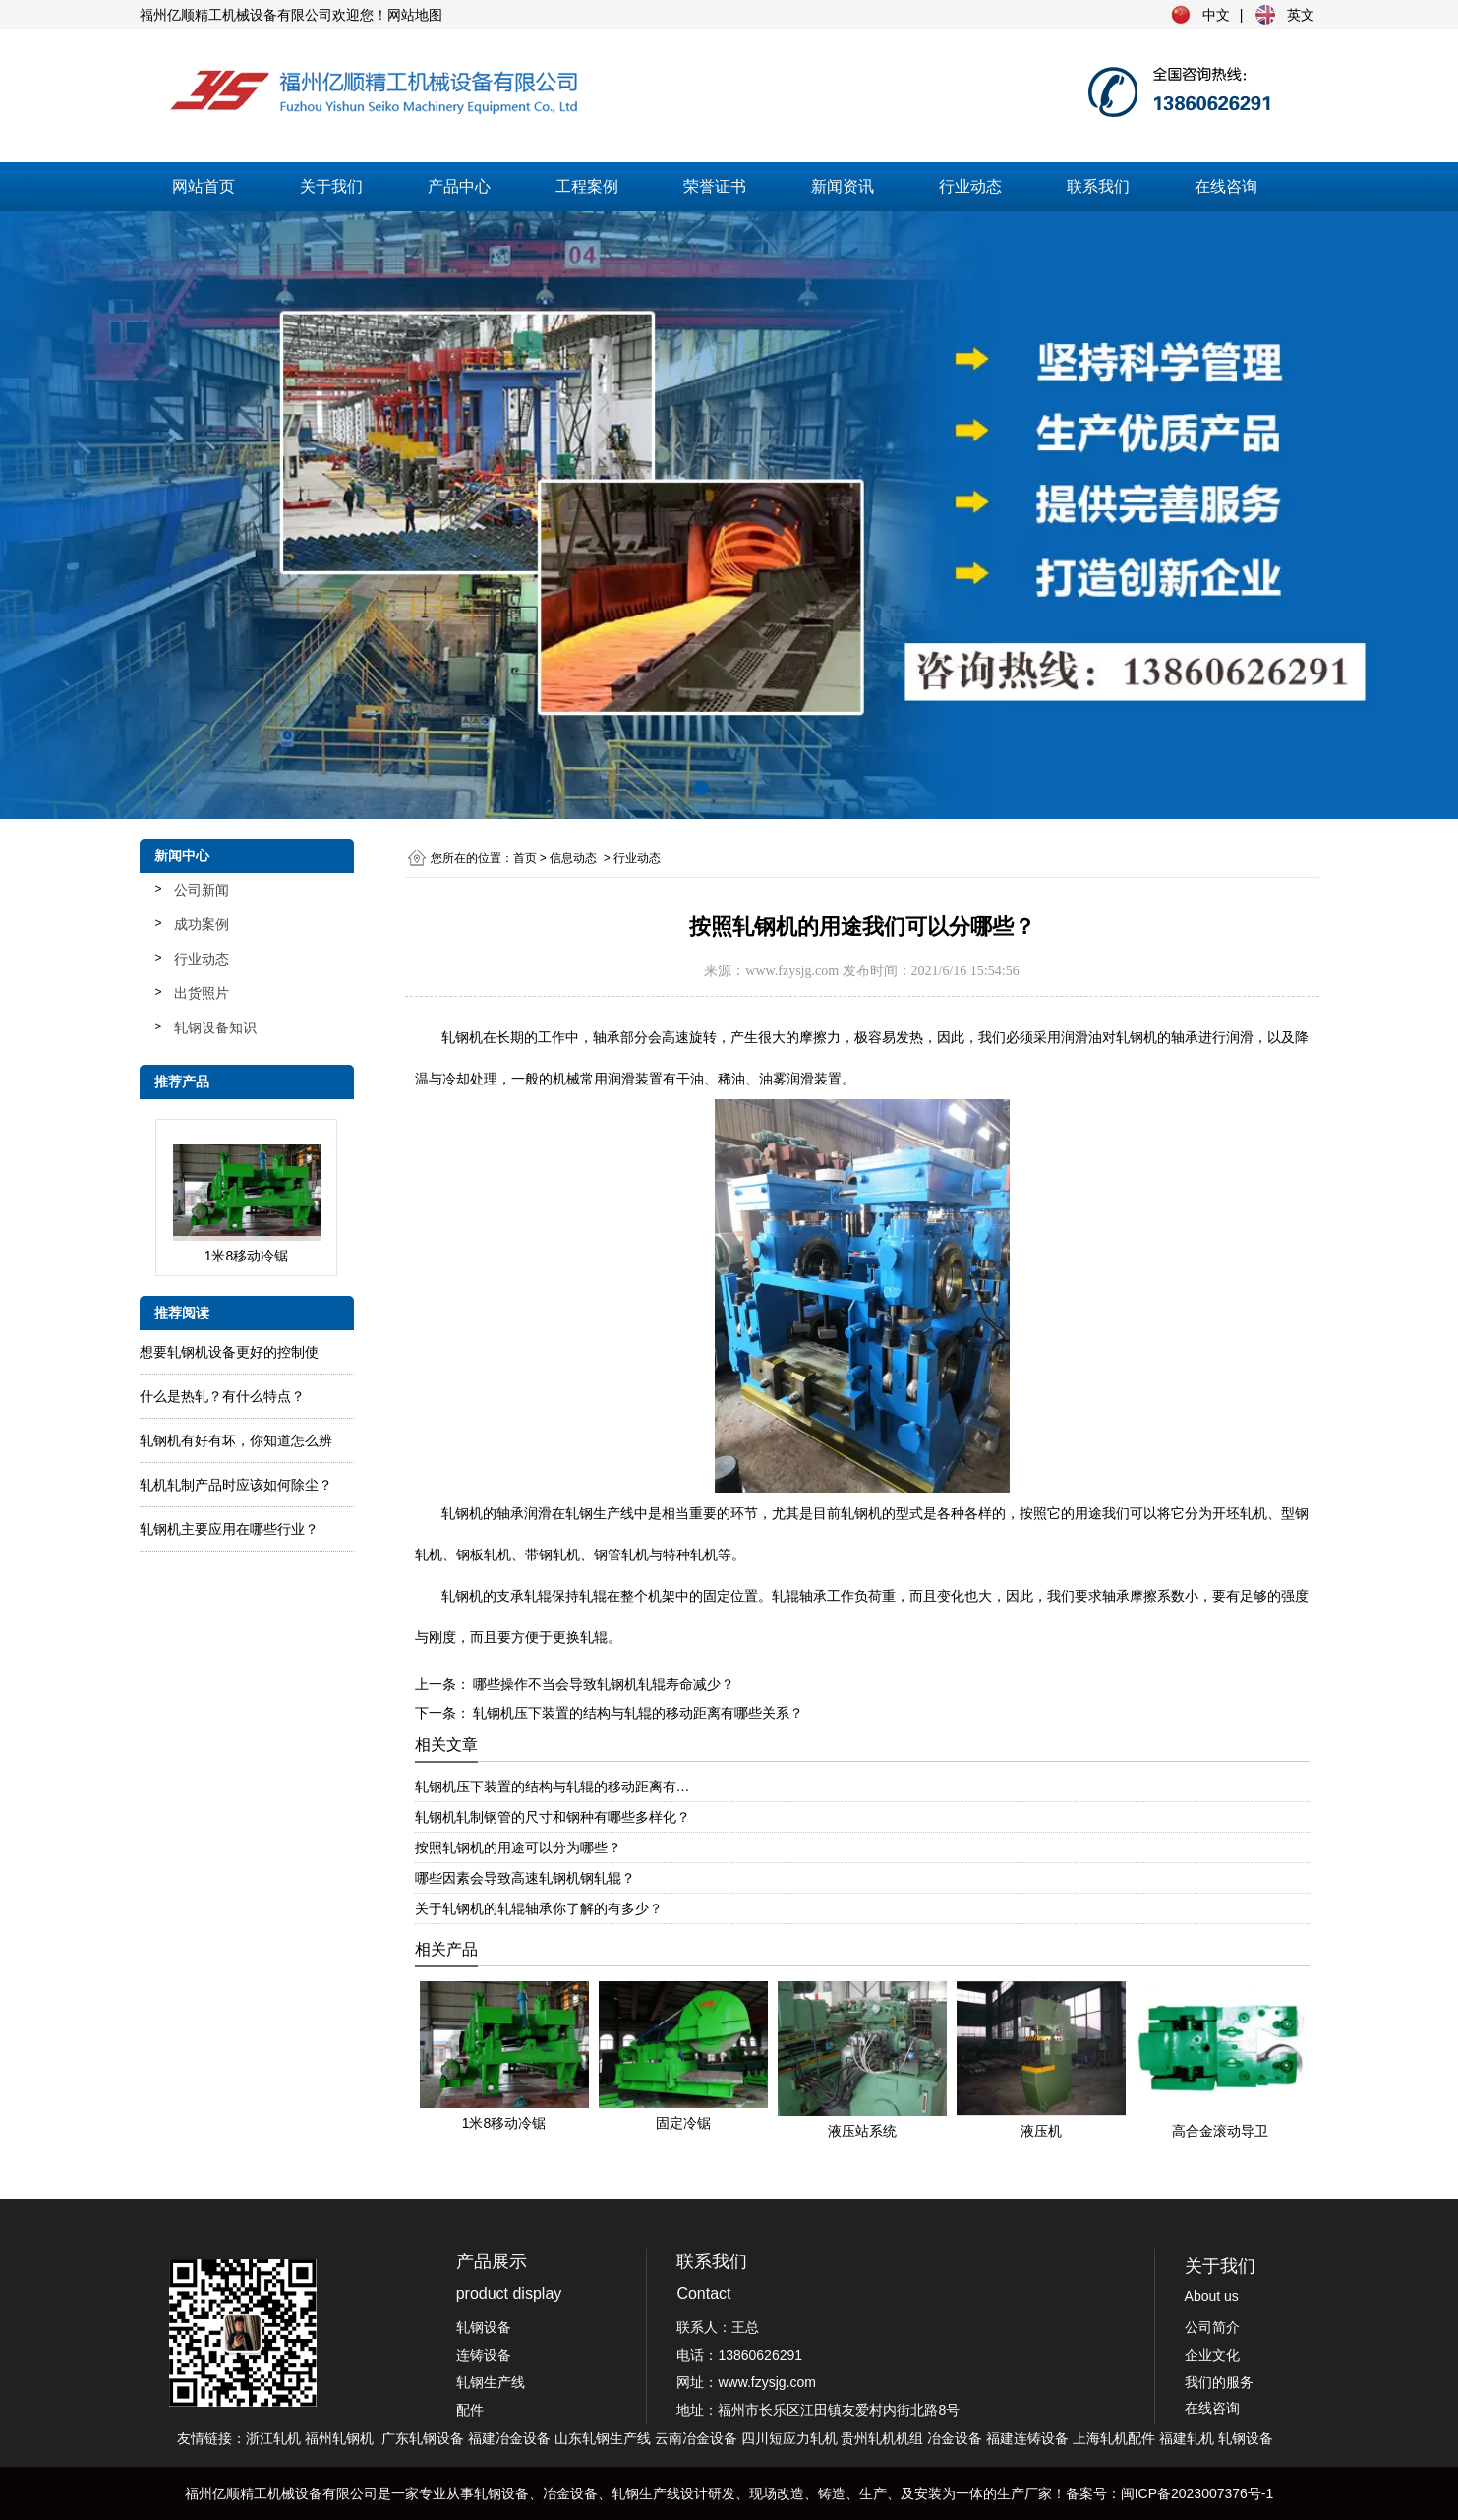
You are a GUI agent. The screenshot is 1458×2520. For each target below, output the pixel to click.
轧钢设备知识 (215, 1027)
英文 (1300, 15)
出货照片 (201, 993)
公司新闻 (201, 890)
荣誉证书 (714, 186)
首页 (525, 858)
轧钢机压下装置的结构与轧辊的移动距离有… (552, 1786)
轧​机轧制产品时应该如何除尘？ (236, 1485)
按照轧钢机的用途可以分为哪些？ (518, 1847)
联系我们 (1098, 186)
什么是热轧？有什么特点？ (222, 1396)
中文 (1216, 15)
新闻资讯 (842, 186)
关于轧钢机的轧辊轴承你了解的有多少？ (539, 1908)
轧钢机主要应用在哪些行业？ (229, 1529)
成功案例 (201, 924)
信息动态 (573, 858)
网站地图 (414, 15)
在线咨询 (1226, 186)
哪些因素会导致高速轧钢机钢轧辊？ (525, 1878)
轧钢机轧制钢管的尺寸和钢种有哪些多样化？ (552, 1817)
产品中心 (459, 186)
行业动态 (970, 186)
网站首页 (203, 186)
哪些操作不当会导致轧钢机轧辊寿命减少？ (602, 1684)
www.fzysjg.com (792, 971)
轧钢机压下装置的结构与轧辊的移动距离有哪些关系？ (637, 1713)
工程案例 (586, 186)
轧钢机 (462, 1513)
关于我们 (331, 186)
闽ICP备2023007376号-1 (1197, 2493)
